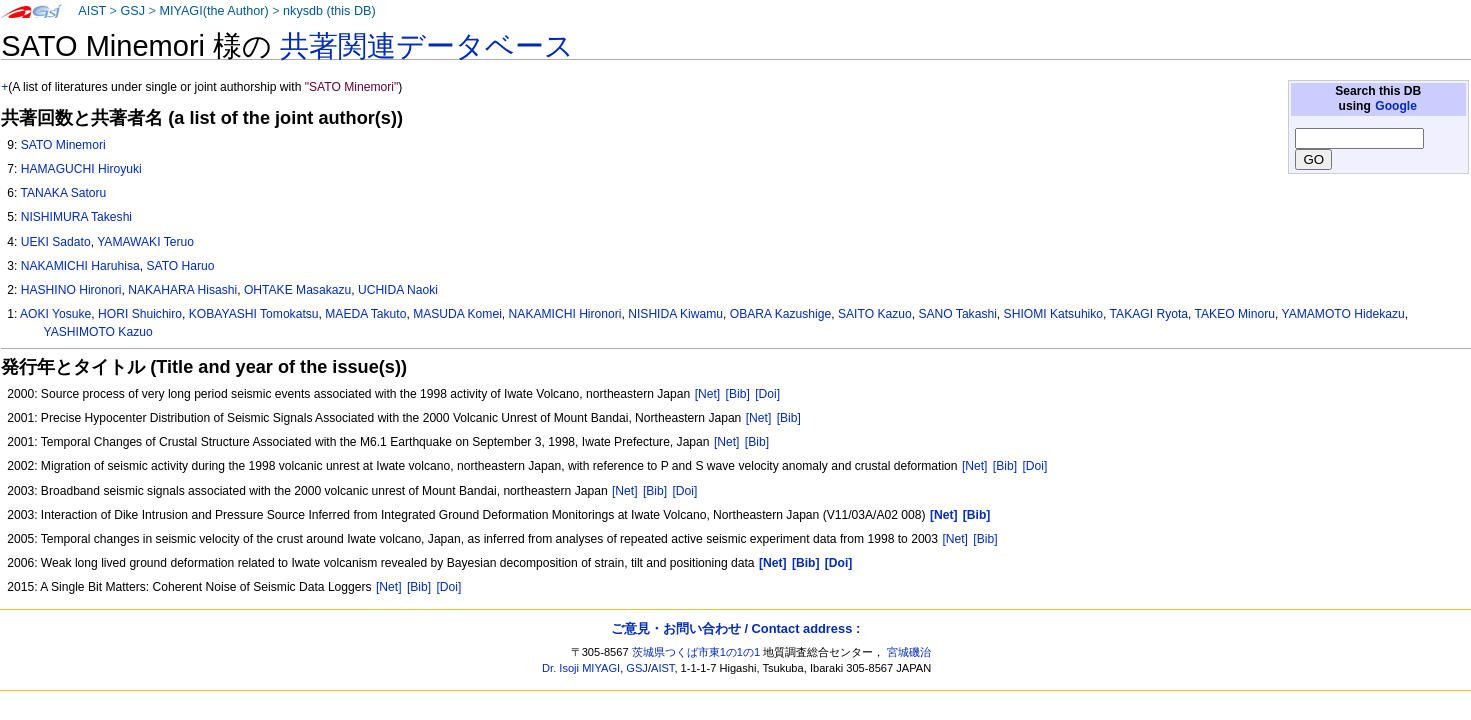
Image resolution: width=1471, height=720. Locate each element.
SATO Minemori (63, 145)
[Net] (708, 394)
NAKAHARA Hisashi (182, 290)
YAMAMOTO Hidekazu (1342, 314)
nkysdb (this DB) (329, 11)
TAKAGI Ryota (1149, 314)
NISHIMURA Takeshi (76, 217)
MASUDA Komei (457, 314)
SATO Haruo (180, 266)
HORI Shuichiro (140, 314)
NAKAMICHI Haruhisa (80, 266)
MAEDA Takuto (365, 314)
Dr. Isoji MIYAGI (581, 668)
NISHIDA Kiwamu (675, 314)
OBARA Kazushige (781, 314)
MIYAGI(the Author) (213, 11)
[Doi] (767, 394)
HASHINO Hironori (71, 290)
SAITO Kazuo (875, 314)
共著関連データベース (427, 46)
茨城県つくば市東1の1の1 (696, 652)
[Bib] (738, 394)
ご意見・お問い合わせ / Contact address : (735, 628)
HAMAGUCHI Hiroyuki (81, 169)
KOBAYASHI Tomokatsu (254, 314)
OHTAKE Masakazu (297, 290)
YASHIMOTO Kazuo (98, 332)
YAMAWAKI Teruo (145, 242)
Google (1396, 106)
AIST (92, 11)
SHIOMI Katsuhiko (1053, 314)
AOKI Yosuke (55, 314)
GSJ (132, 11)
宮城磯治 (909, 652)
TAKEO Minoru (1235, 314)
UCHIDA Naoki (398, 290)
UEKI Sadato (56, 242)
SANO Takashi (957, 314)
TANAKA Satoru (63, 193)
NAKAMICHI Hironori (565, 314)
